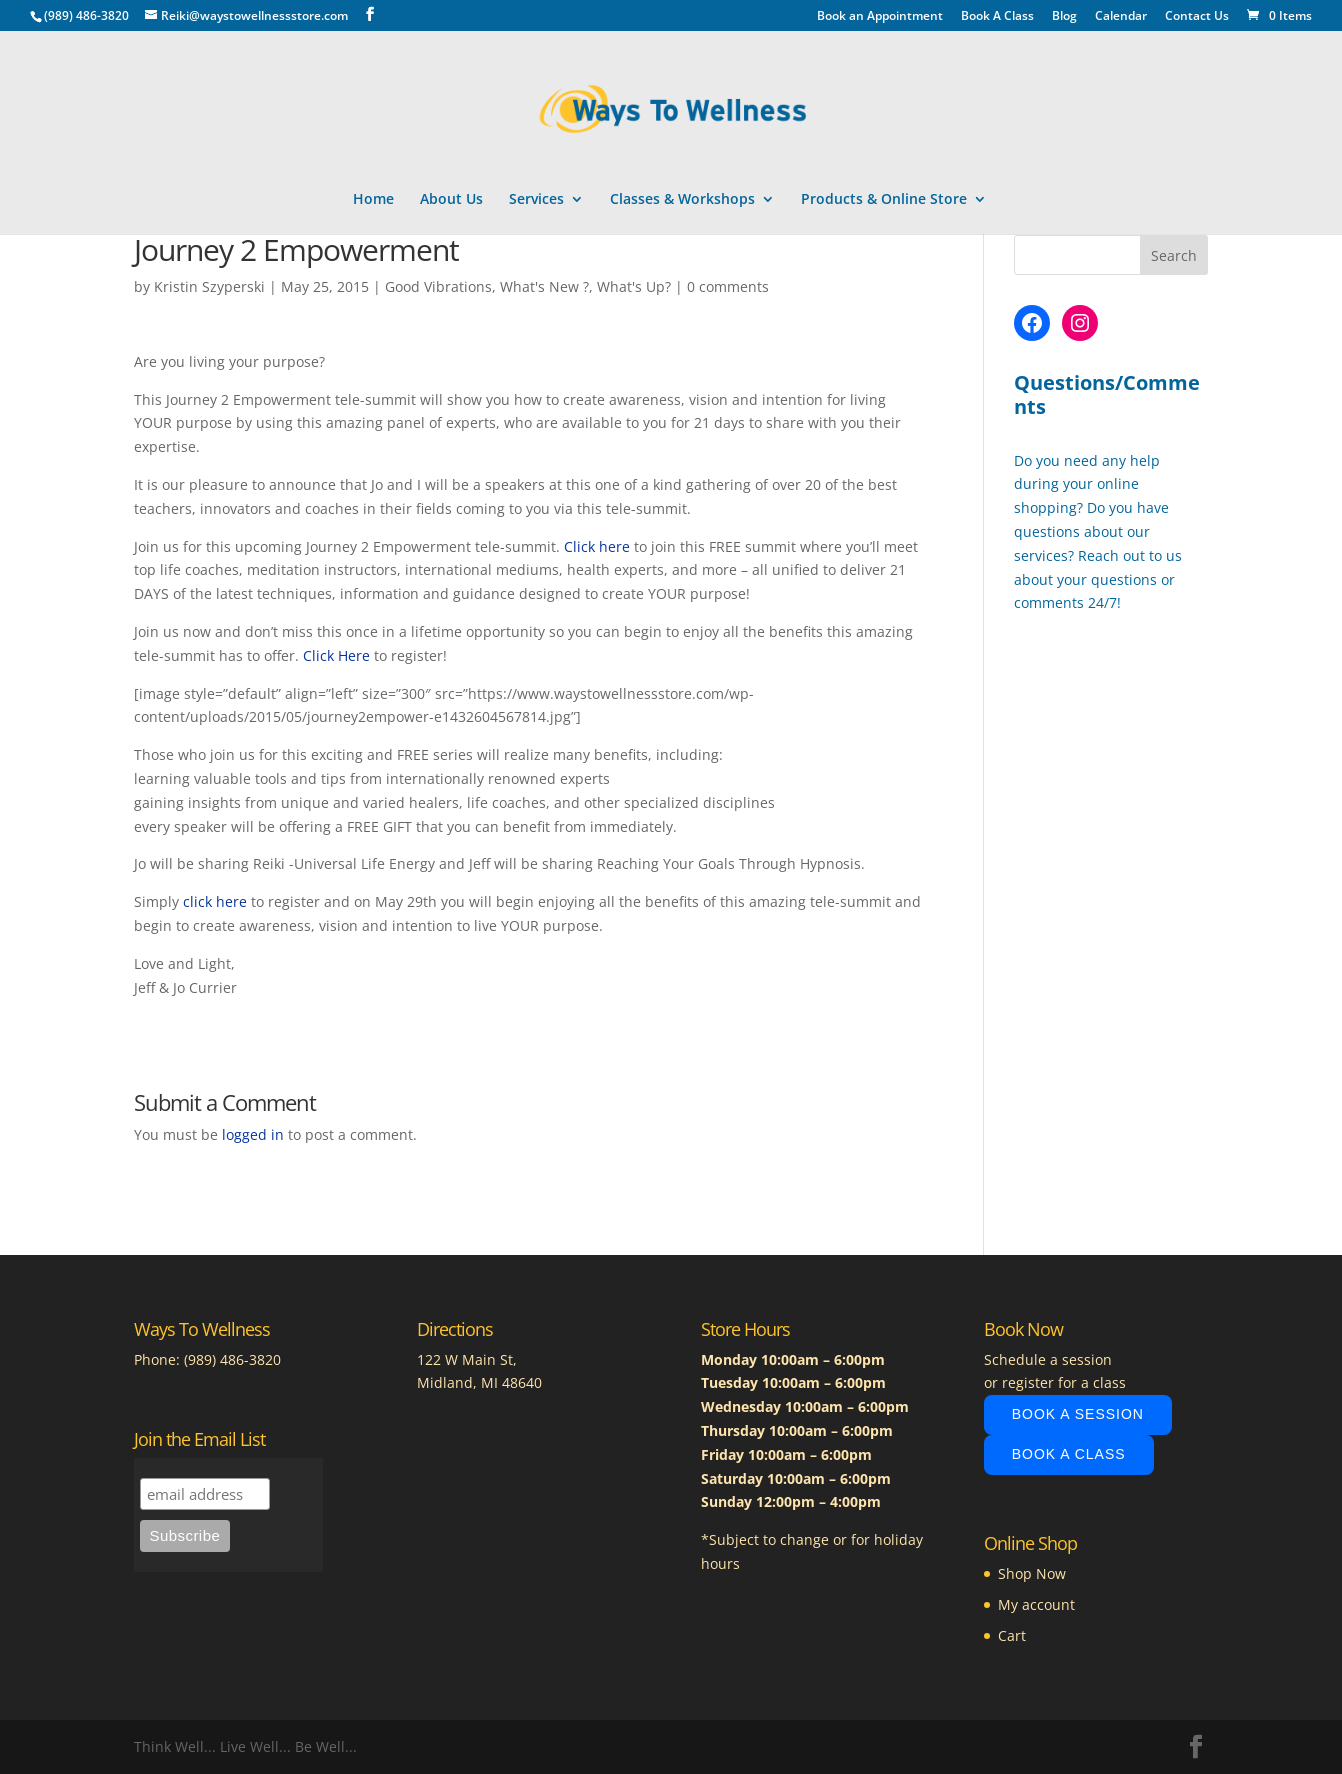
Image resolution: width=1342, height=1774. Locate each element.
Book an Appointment (880, 17)
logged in (253, 1134)
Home (373, 200)
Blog (1064, 17)
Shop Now (1032, 1573)
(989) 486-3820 (232, 1359)
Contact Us (1197, 17)
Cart (1012, 1635)
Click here (597, 546)
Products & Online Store (884, 200)
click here (215, 901)
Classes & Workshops (682, 200)
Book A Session (1078, 1414)
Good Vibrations (438, 286)
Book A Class (997, 17)
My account (1036, 1604)
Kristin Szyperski (209, 286)
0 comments (728, 286)
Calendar (1121, 17)
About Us (451, 200)
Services (536, 200)
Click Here (336, 655)
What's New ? (544, 286)
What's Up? (634, 286)
